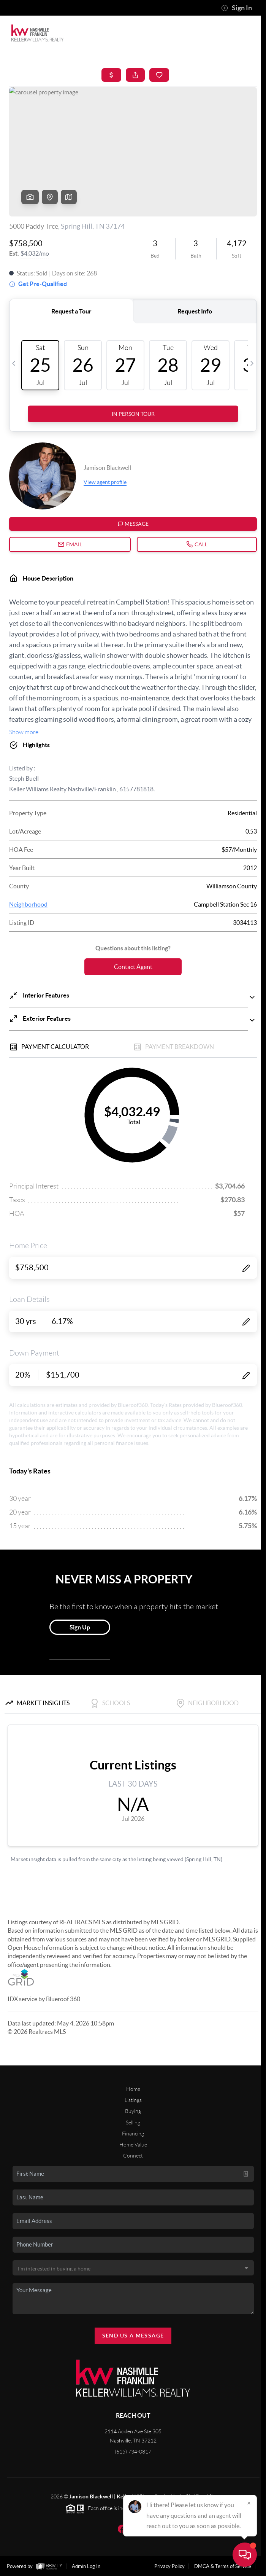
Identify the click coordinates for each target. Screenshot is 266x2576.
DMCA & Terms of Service (222, 2566)
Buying (133, 2111)
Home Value (133, 2145)
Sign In (236, 8)
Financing (133, 2133)
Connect (133, 2156)
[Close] (249, 2503)
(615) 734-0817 (133, 2452)
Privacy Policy (169, 2566)
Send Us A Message (133, 2336)
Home (133, 2089)
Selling (133, 2122)
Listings (133, 2100)
